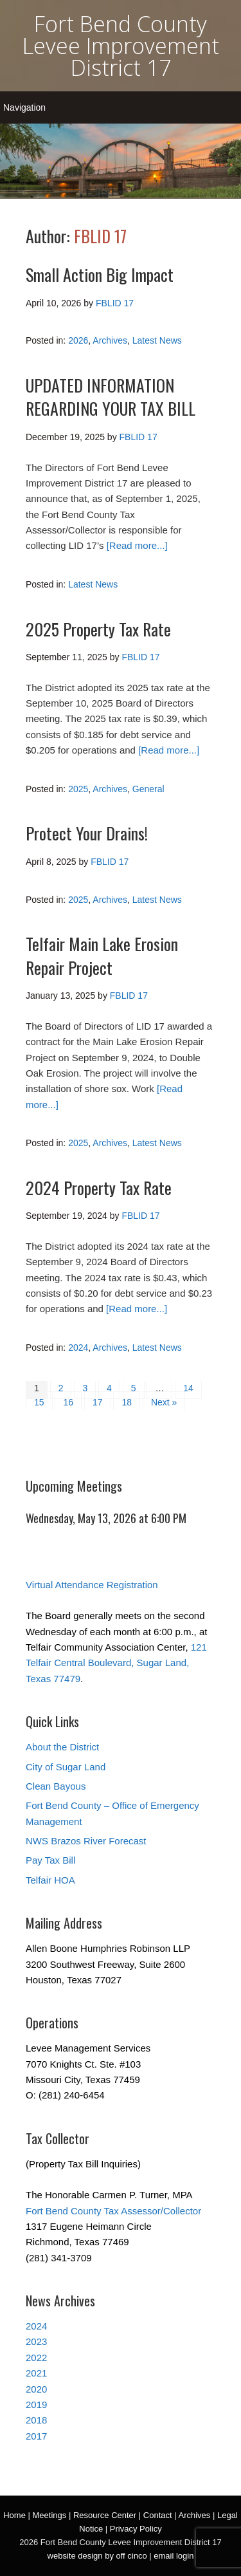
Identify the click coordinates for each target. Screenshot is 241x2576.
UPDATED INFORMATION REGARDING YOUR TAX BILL (110, 397)
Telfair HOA (50, 1880)
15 (39, 1402)
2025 (78, 789)
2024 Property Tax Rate (99, 1187)
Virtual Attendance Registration (92, 1584)
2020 (36, 2389)
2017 (36, 2436)
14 (188, 1388)
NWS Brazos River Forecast (86, 1840)
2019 (36, 2404)
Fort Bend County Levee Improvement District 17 (120, 45)
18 (126, 1402)
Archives (110, 340)
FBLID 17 (100, 235)
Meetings (50, 2515)
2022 (36, 2357)
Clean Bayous (55, 1786)
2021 (36, 2373)
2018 (36, 2419)
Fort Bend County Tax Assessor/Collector (113, 2210)
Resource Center (104, 2515)
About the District (62, 1746)
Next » (164, 1402)
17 (98, 1402)
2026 (78, 340)
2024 (78, 1347)
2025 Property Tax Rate (98, 629)
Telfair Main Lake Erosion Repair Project (102, 955)
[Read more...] (137, 545)
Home (14, 2515)
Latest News (157, 340)
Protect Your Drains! (87, 833)
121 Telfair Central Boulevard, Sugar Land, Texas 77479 (116, 1663)
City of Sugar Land (65, 1766)
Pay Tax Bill (50, 1860)
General (148, 789)
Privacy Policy (136, 2529)
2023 (36, 2341)
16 (68, 1402)
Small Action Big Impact (100, 274)
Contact (157, 2515)
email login (173, 2556)
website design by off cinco (97, 2556)
